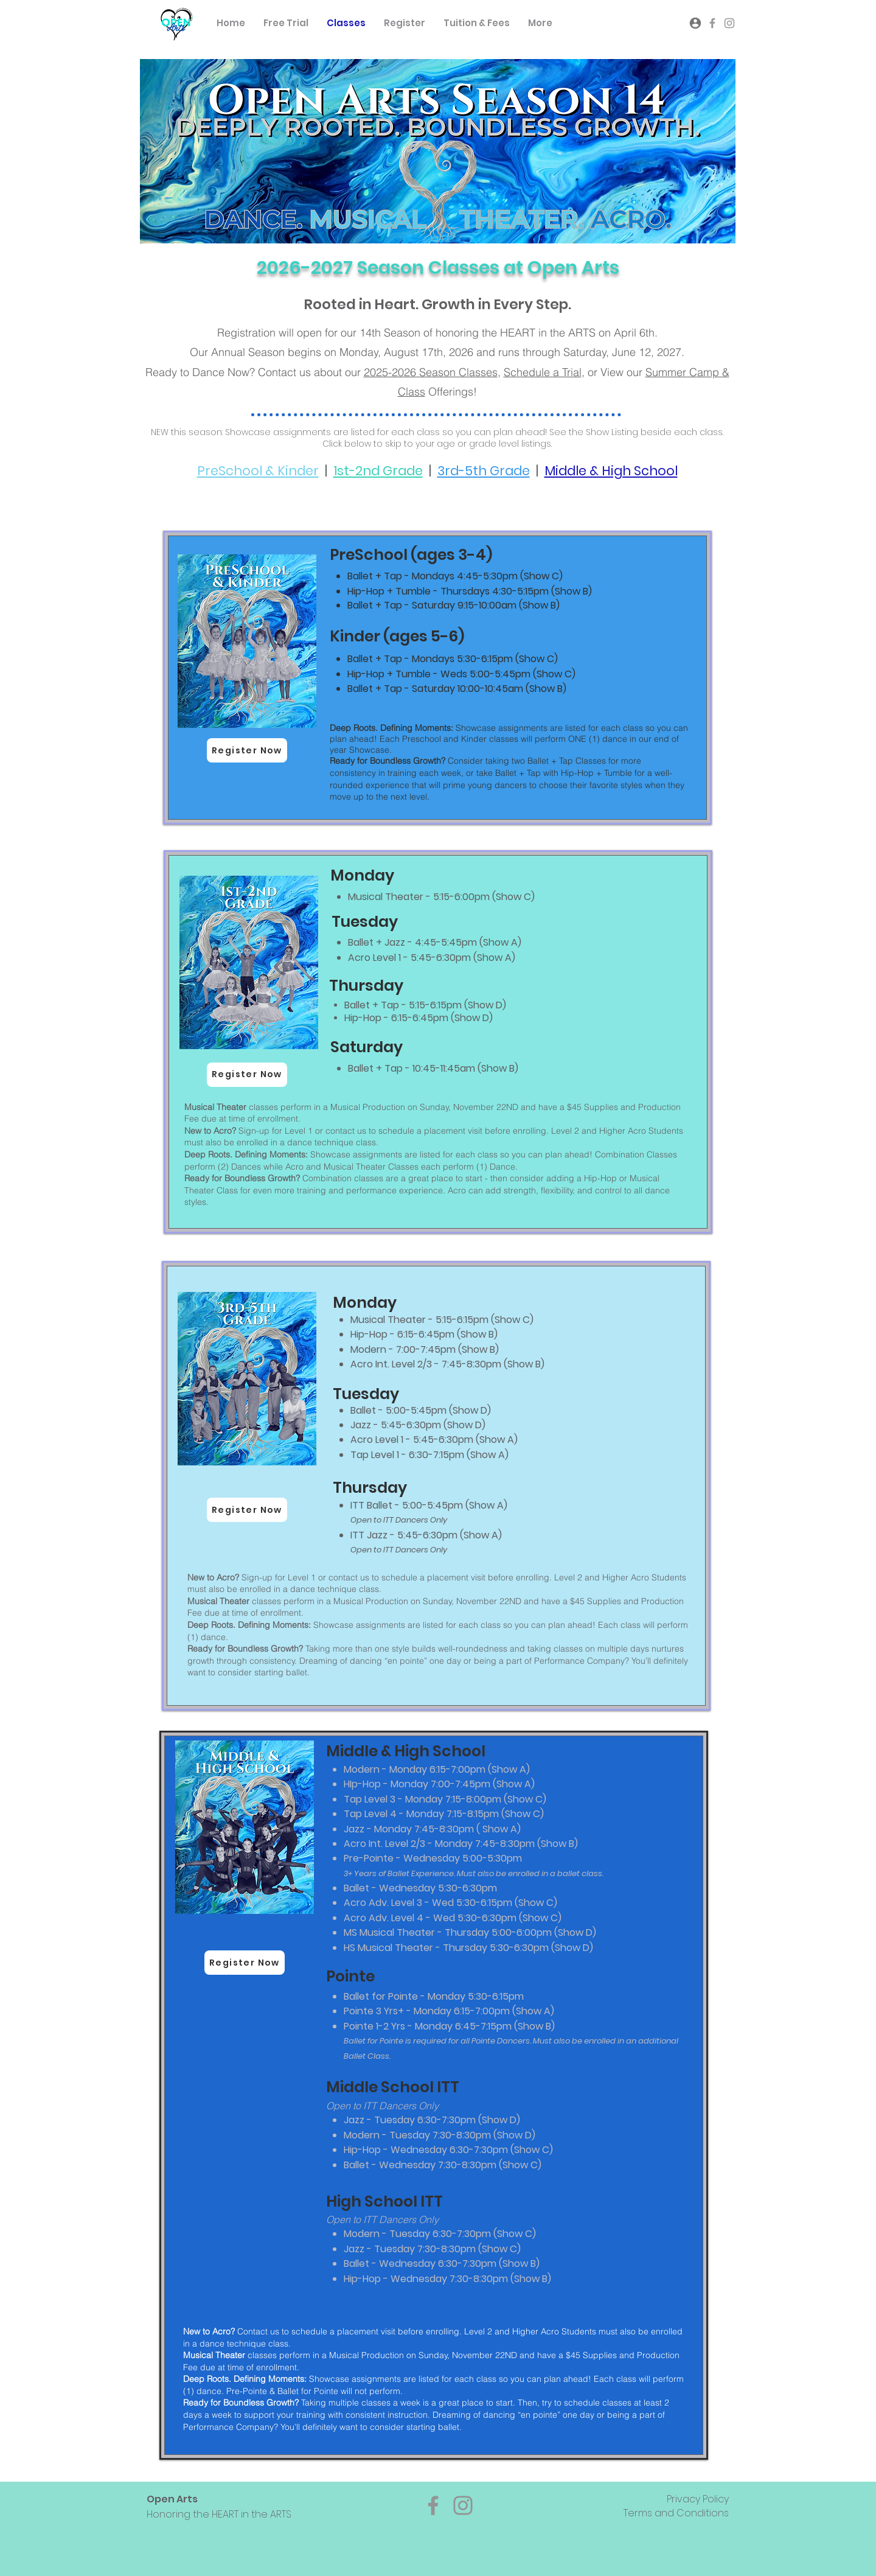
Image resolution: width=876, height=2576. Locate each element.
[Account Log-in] (695, 23)
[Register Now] (247, 750)
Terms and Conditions (676, 2513)
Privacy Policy (698, 2499)
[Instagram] (463, 2505)
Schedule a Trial (543, 372)
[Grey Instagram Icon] (729, 23)
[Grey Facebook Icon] (712, 23)
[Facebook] (433, 2505)
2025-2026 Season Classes (431, 372)
